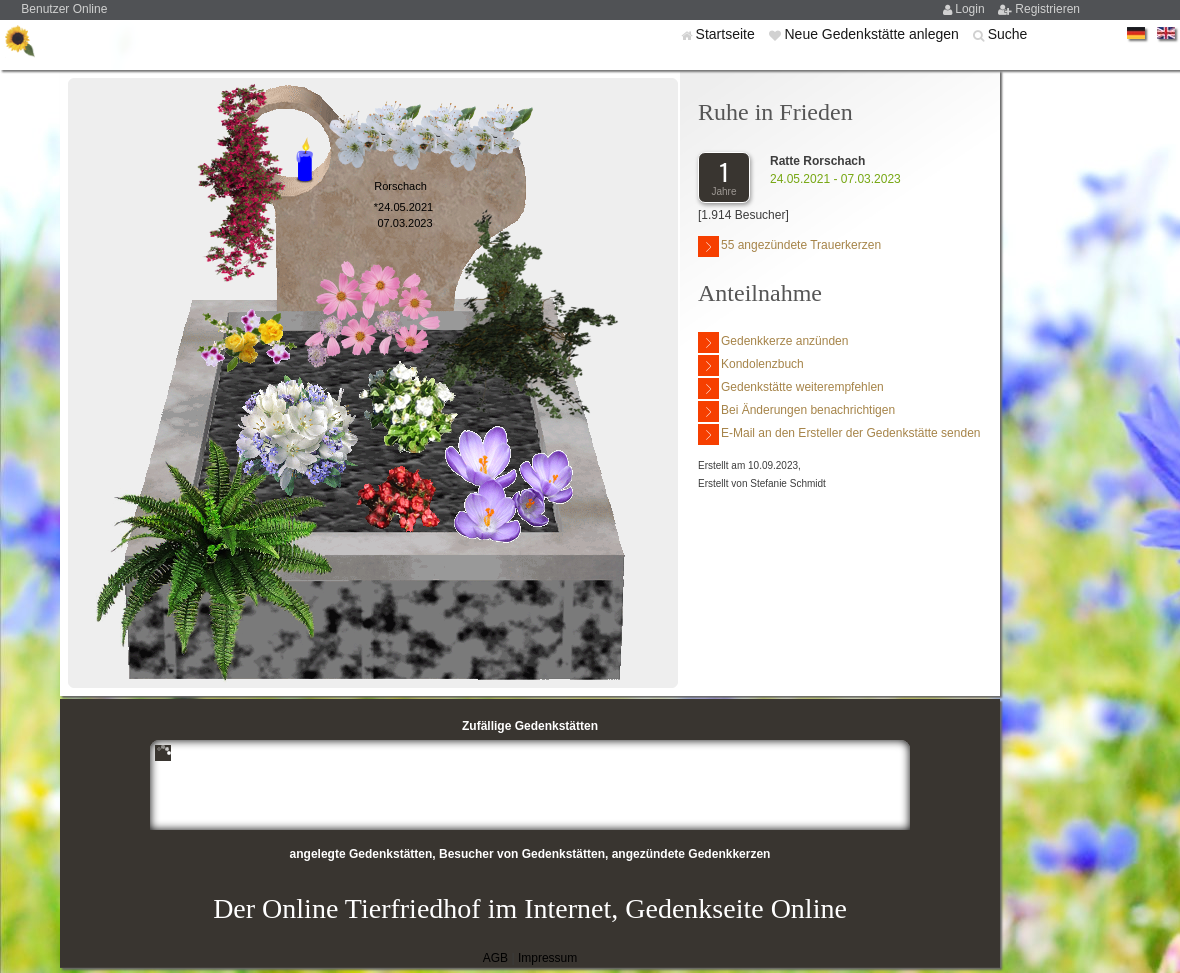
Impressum (547, 958)
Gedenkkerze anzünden (773, 342)
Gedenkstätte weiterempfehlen (791, 388)
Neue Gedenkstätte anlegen (873, 34)
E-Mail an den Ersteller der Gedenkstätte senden (839, 434)
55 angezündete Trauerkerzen (789, 246)
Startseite (727, 34)
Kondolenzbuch (751, 365)
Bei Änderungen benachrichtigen (796, 411)
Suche (1008, 34)
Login (971, 9)
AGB (495, 958)
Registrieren (1047, 9)
